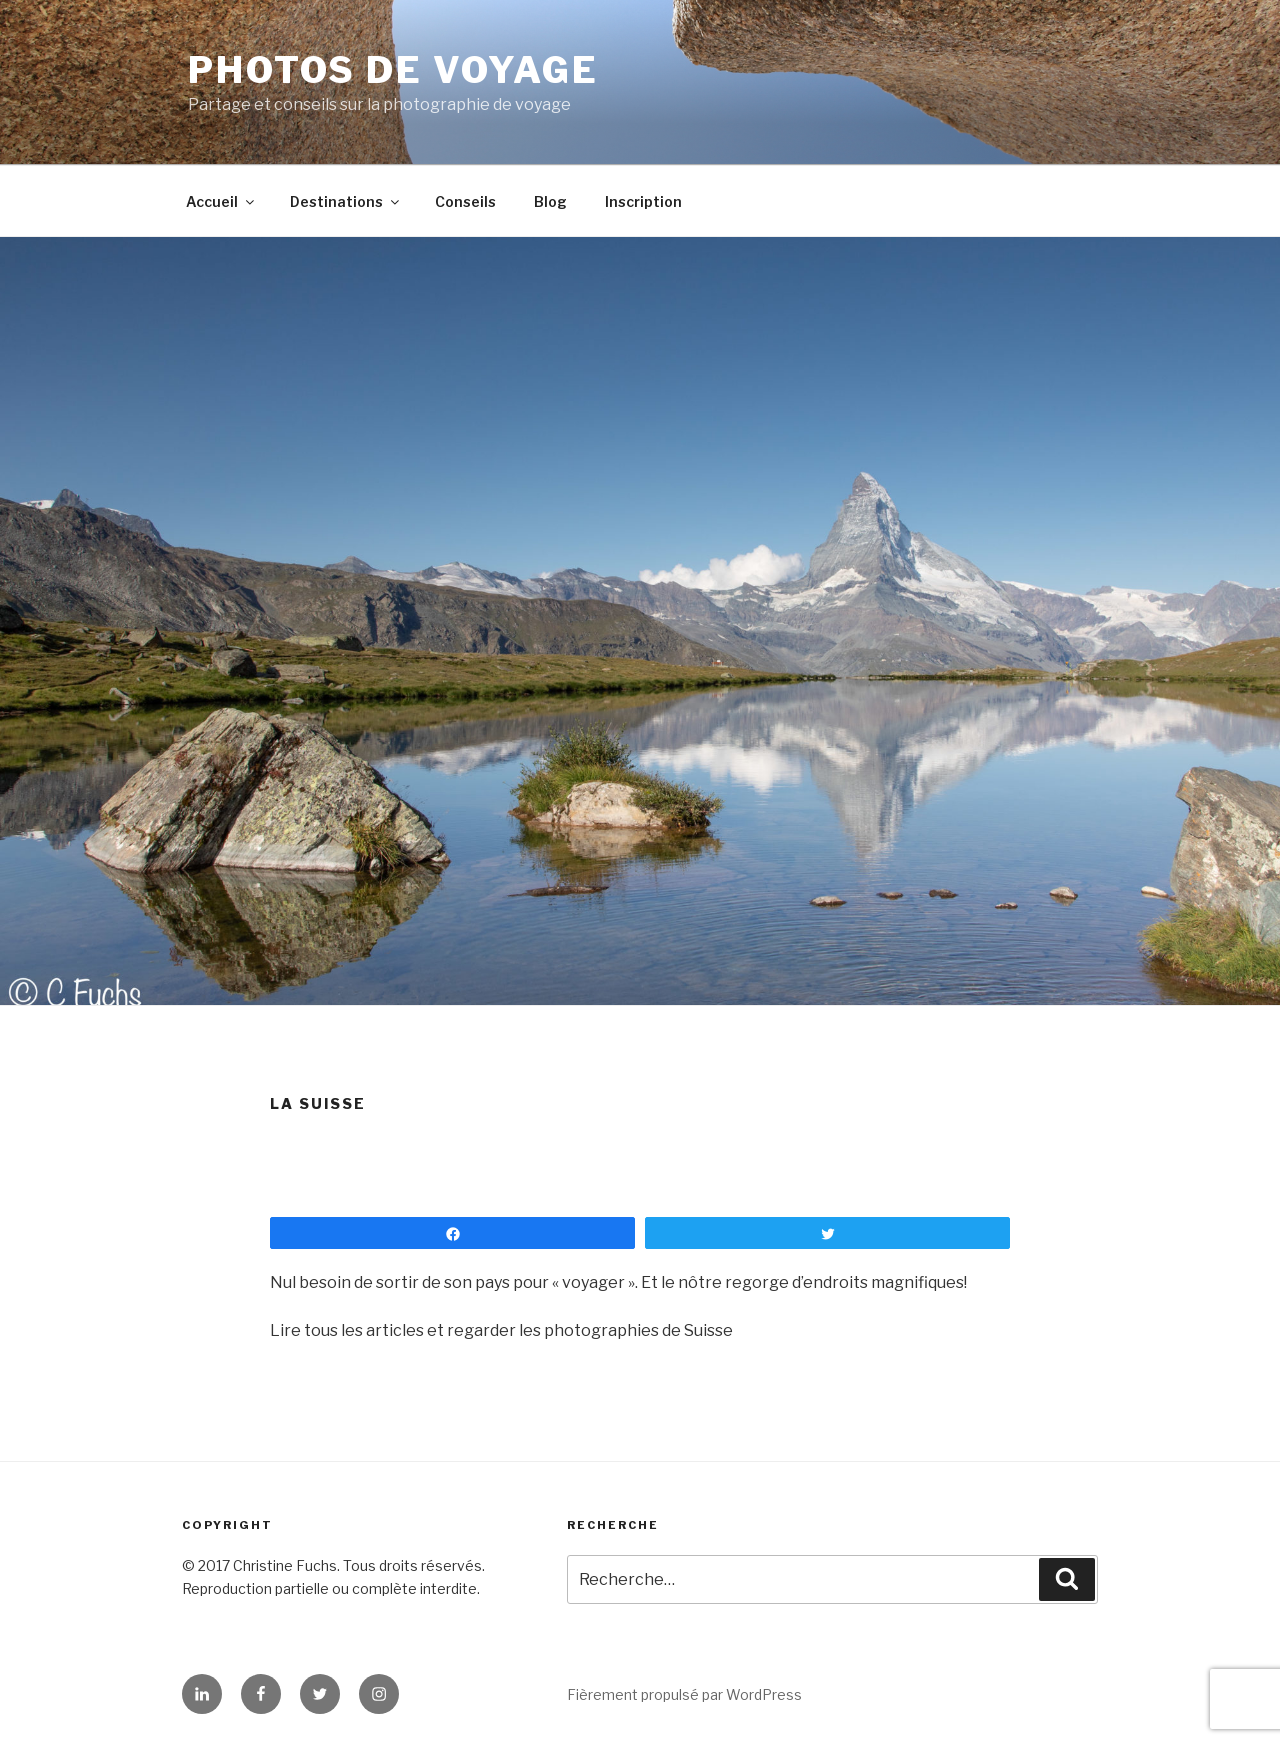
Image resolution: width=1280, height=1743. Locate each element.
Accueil (221, 201)
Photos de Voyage (393, 70)
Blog (550, 201)
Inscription (643, 201)
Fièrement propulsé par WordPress (684, 1694)
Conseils (465, 201)
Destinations (346, 201)
